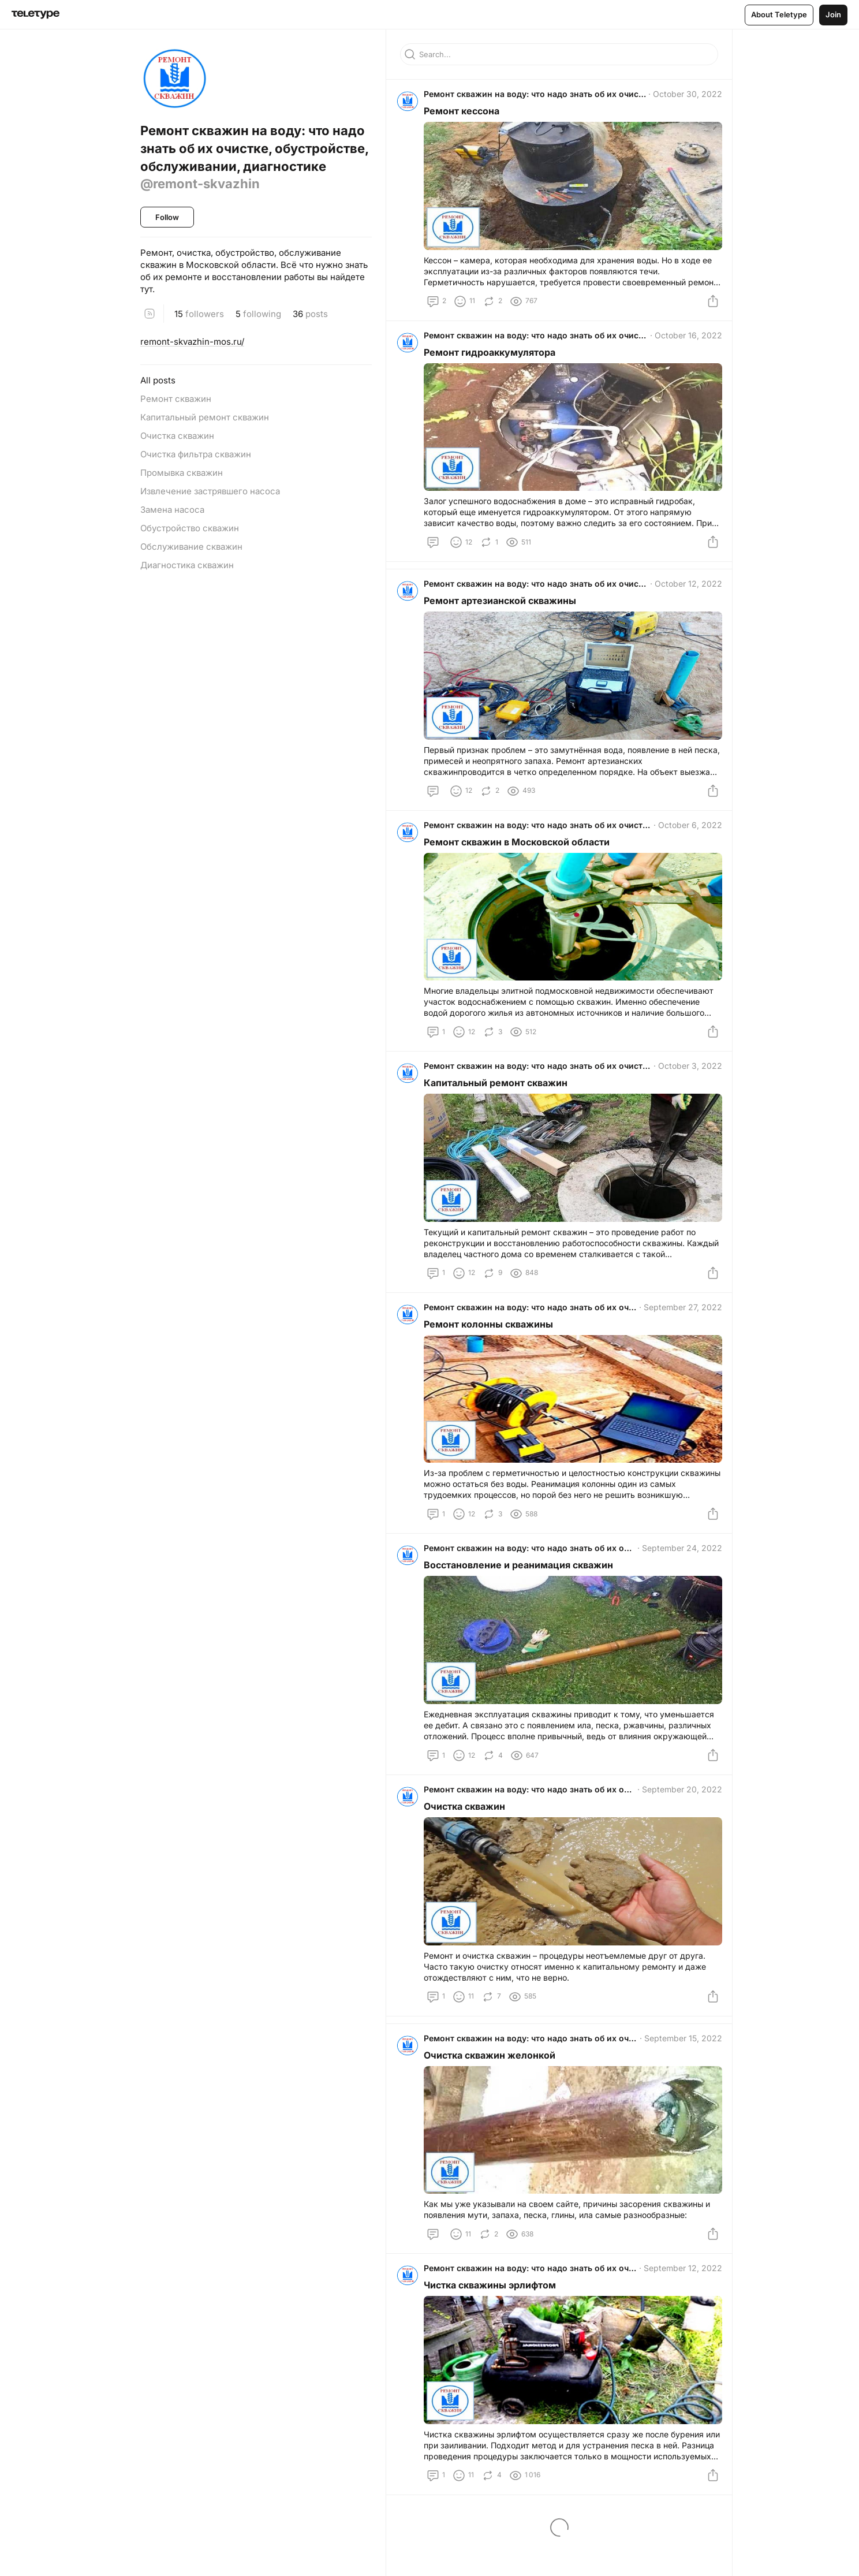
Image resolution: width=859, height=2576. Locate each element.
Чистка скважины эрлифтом (494, 2330)
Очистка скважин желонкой (493, 2096)
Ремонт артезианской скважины (504, 614)
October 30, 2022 (683, 98)
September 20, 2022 (678, 1826)
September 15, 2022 (679, 2079)
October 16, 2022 (684, 344)
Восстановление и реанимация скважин (522, 1596)
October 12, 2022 (684, 597)
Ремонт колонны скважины (492, 1351)
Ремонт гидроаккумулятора (493, 361)
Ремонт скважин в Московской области (521, 860)
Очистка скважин (468, 1842)
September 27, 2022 (679, 1334)
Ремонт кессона (465, 115)
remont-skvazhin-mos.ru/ (192, 341)
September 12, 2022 (679, 2313)
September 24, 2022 (678, 1580)
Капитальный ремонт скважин (500, 1105)
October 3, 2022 (686, 1088)
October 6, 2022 (686, 843)
